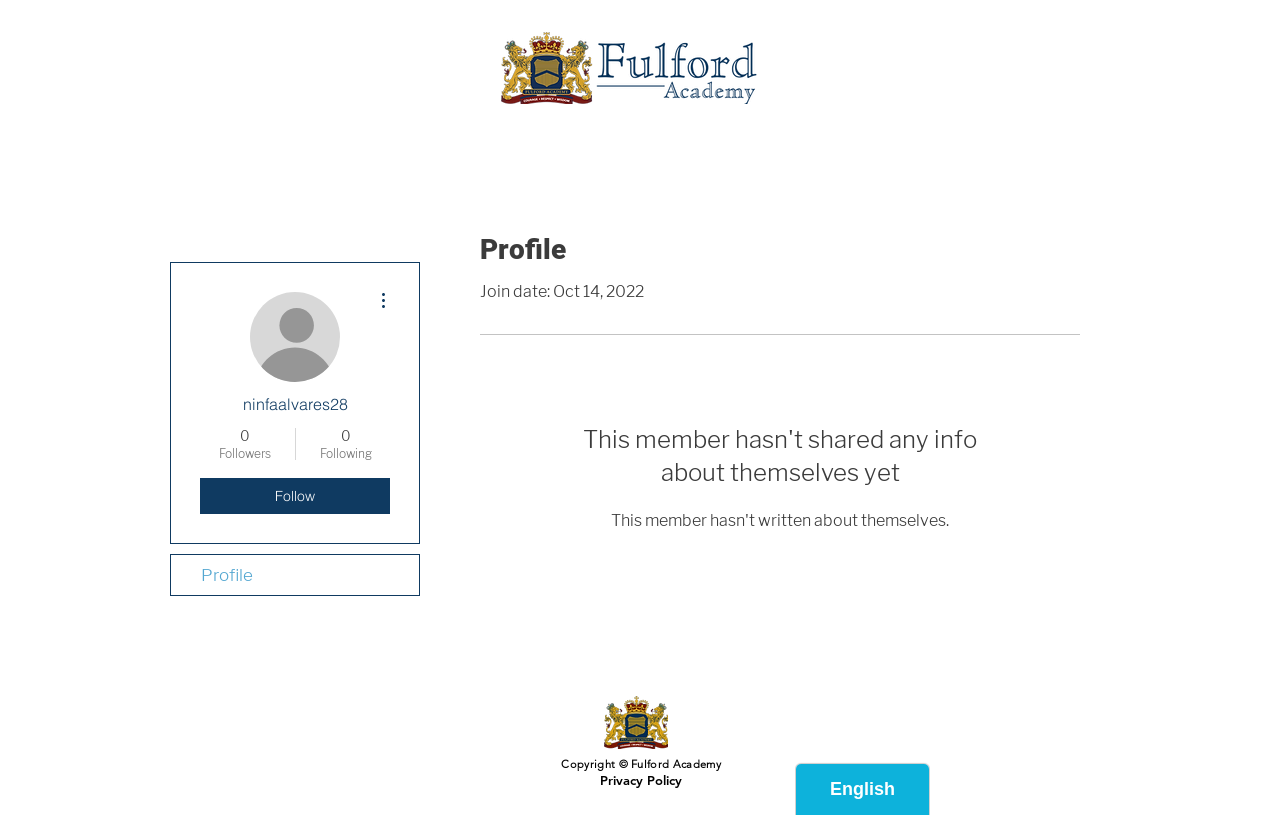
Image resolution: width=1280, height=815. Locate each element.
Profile (227, 575)
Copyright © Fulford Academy (639, 764)
